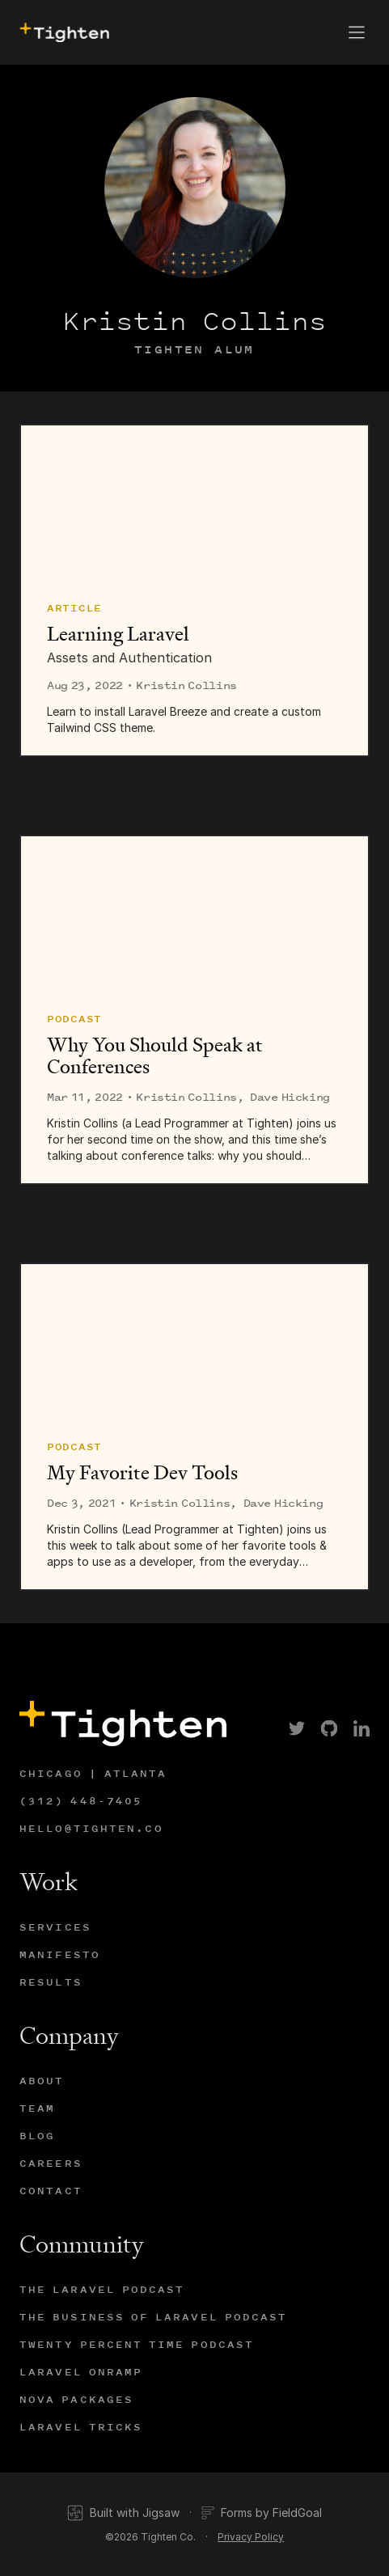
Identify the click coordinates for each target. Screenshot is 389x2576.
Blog (37, 2135)
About (42, 2080)
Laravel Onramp (80, 2371)
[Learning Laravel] (194, 503)
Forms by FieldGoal (261, 2512)
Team (37, 2108)
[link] (297, 1728)
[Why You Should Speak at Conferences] (194, 914)
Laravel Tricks (80, 2426)
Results (50, 1982)
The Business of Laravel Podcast (153, 2316)
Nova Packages (76, 2399)
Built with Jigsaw (123, 2513)
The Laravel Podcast (102, 2289)
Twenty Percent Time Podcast (136, 2344)
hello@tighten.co (91, 1828)
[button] (357, 32)
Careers (50, 2163)
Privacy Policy (251, 2537)
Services (55, 1927)
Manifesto (59, 1954)
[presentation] (62, 33)
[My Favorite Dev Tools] (194, 1341)
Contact (50, 2190)
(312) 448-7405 (80, 1800)
